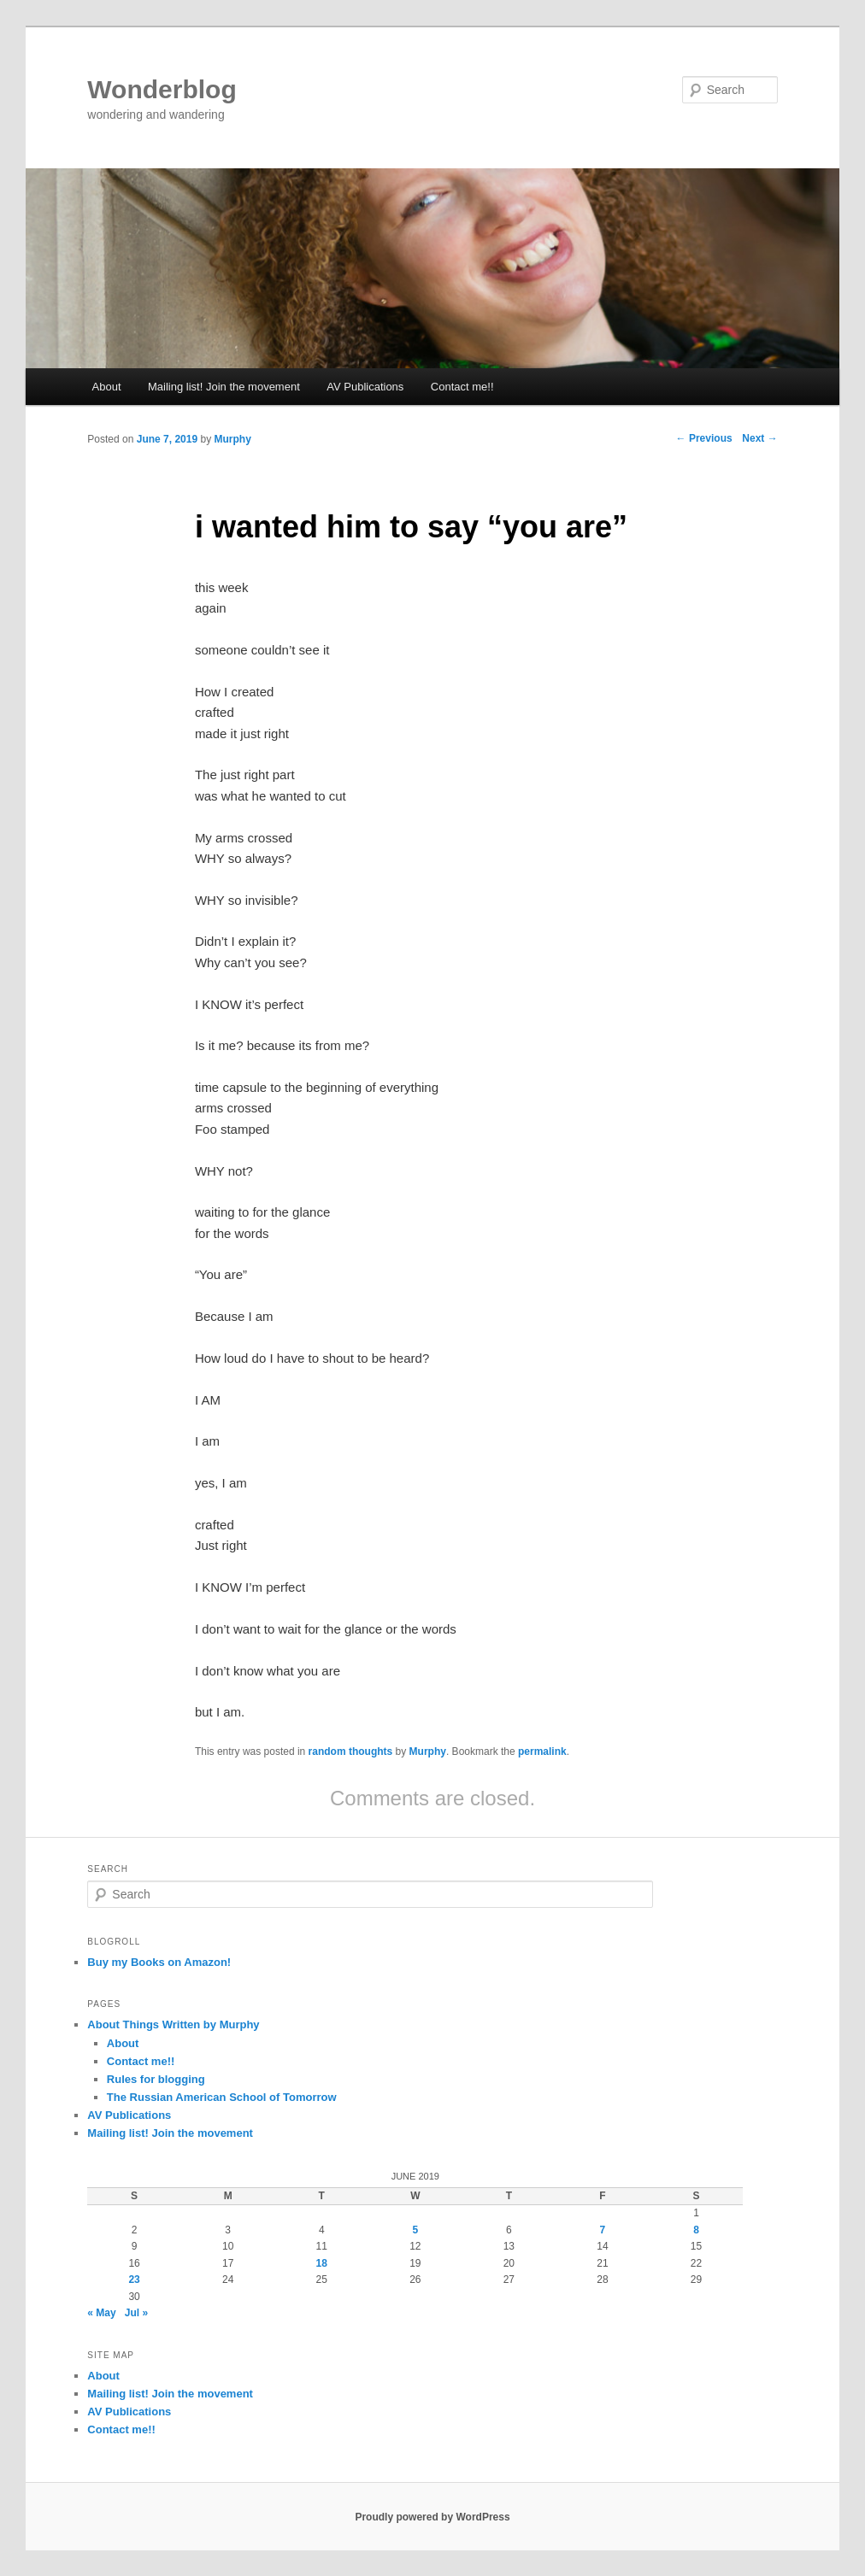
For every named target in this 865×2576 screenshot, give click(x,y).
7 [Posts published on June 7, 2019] (603, 2230)
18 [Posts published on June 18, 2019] (321, 2263)
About (106, 386)
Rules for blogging (156, 2079)
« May (101, 2313)
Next (759, 438)
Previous (704, 438)
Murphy (232, 439)
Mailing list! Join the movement (224, 386)
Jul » (136, 2313)
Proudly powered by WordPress (432, 2517)
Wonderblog (161, 89)
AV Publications (365, 386)
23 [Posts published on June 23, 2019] (133, 2280)
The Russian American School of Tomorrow (222, 2097)
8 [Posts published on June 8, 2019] (696, 2230)
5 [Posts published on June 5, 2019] (415, 2230)
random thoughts (351, 1751)
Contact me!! (462, 386)
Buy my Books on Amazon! (159, 1962)
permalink (542, 1751)
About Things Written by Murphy (173, 2024)
